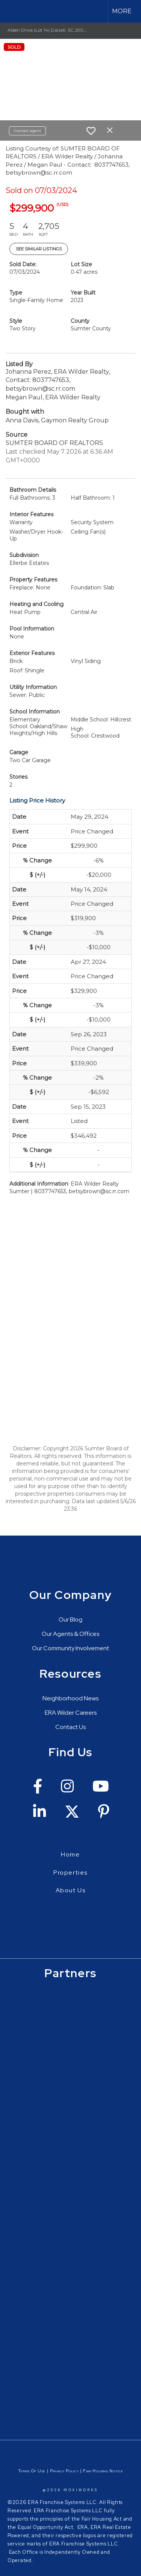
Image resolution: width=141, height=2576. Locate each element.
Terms (24, 2470)
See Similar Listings (39, 249)
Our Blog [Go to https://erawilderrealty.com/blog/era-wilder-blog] (70, 1619)
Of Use (37, 2470)
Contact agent (27, 130)
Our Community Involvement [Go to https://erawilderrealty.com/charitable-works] (70, 1648)
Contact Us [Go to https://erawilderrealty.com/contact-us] (70, 1727)
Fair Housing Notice (103, 2470)
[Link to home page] (12, 11)
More (122, 11)
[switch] (91, 130)
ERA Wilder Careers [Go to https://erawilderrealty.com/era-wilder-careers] (71, 1713)
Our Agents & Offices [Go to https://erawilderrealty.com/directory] (70, 1634)
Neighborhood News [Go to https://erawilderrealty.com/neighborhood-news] (70, 1698)
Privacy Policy (64, 2470)
